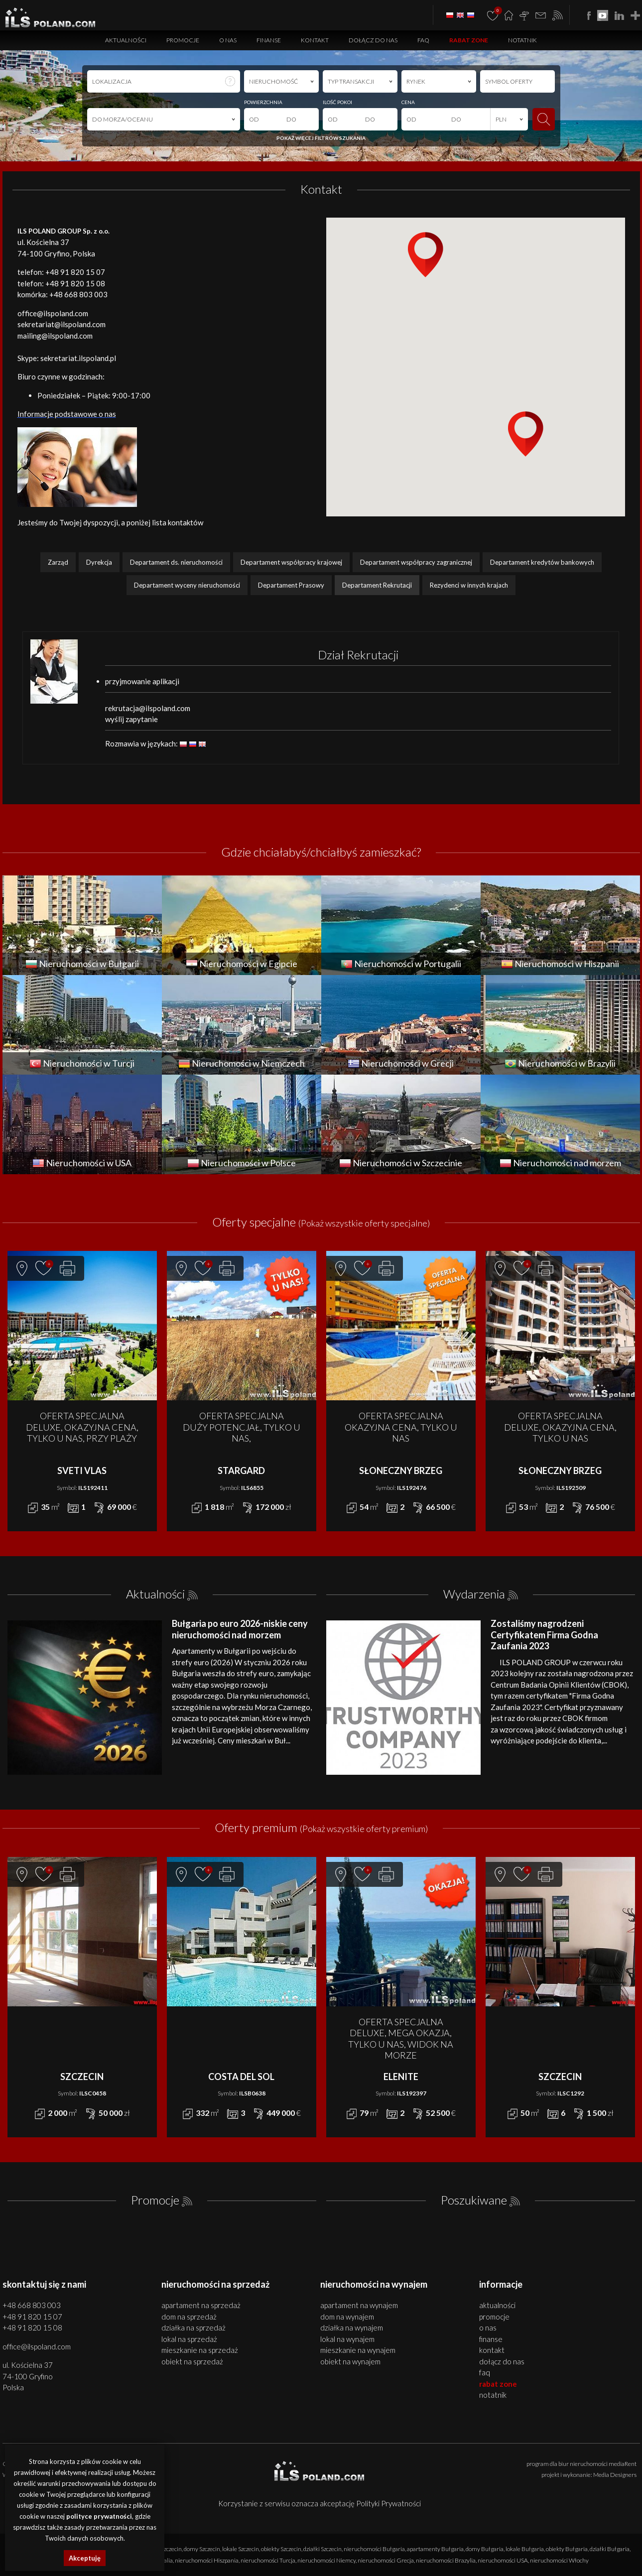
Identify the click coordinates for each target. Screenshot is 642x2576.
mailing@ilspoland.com (55, 335)
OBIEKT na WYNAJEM (350, 2361)
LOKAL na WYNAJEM (347, 2338)
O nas (228, 40)
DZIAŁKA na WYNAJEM (351, 2327)
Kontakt (315, 40)
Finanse (269, 40)
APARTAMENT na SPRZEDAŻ (201, 2305)
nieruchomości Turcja (268, 2560)
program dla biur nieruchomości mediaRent (581, 2463)
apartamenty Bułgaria (435, 2549)
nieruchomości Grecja (386, 2560)
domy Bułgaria (485, 2549)
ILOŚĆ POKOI (337, 102)
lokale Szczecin (240, 2549)
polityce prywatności (99, 2516)
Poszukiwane (474, 2200)
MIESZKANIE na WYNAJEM (357, 2349)
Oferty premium (321, 1827)
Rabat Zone (468, 40)
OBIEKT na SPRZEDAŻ (192, 2361)
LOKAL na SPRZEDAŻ (189, 2338)
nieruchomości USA (503, 2560)
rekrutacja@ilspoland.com (147, 708)
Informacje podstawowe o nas (66, 413)
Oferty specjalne (321, 1222)
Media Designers (615, 2474)
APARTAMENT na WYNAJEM (359, 2305)
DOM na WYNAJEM (347, 2316)
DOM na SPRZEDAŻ (189, 2316)
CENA (408, 102)
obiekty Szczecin (281, 2549)
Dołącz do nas (373, 40)
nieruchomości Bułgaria (374, 2549)
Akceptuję (85, 2558)
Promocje (182, 40)
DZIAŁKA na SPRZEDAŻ (193, 2327)
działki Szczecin (322, 2549)
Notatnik (522, 40)
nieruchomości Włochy (559, 2560)
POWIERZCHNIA (263, 102)
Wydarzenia (474, 1594)
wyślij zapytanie (131, 719)
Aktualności (125, 40)
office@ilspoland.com (52, 313)
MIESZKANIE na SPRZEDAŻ (199, 2349)
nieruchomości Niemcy (326, 2560)
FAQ (423, 40)
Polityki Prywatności (388, 2503)
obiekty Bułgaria (567, 2549)
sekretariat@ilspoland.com (61, 324)
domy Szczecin (202, 2549)
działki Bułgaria (610, 2549)
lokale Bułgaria (525, 2549)
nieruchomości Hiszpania (207, 2560)
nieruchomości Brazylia (446, 2560)
